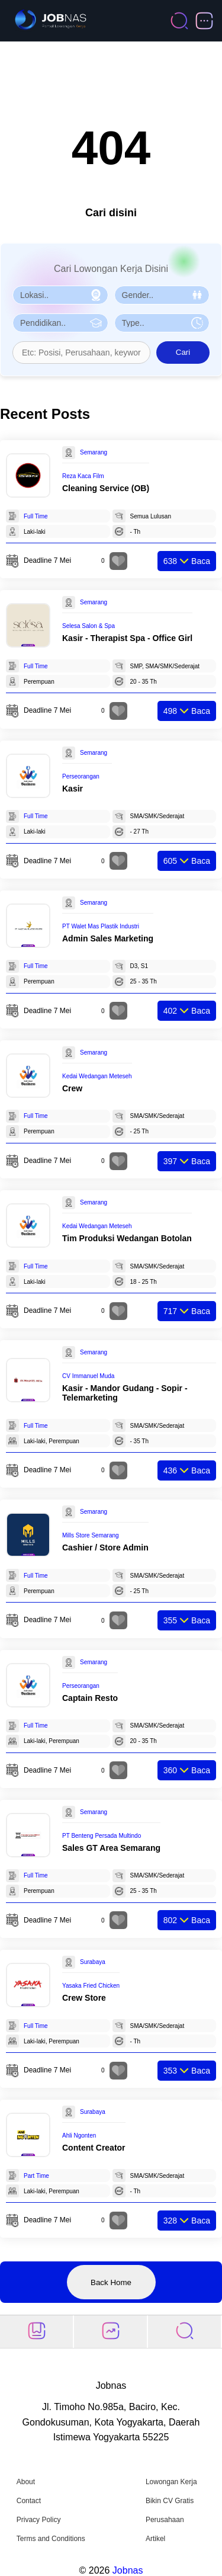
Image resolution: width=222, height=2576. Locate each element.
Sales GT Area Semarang (111, 1848)
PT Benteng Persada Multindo (101, 1835)
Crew (72, 1088)
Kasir (72, 788)
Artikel (155, 2539)
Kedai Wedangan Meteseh (97, 1076)
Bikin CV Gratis (170, 2501)
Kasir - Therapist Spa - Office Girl (127, 638)
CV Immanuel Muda (88, 1376)
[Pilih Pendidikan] (60, 322)
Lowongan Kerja (171, 2482)
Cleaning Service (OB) (105, 488)
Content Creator (94, 2147)
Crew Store (84, 1998)
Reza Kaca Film (83, 476)
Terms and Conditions (51, 2539)
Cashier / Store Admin (105, 1547)
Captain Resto (90, 1698)
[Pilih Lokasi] (60, 295)
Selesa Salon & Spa (88, 626)
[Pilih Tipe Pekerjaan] (162, 322)
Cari (183, 352)
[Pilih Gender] (162, 295)
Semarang (93, 452)
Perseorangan (80, 776)
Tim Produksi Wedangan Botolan (127, 1238)
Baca (186, 561)
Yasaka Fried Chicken (91, 1985)
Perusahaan (165, 2520)
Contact (29, 2501)
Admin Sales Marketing (107, 938)
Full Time (36, 516)
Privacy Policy (39, 2520)
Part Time (36, 2176)
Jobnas (127, 2570)
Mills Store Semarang (90, 1535)
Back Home (111, 2282)
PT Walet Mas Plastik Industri (100, 926)
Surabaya (92, 1962)
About (26, 2482)
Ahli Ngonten (79, 2135)
